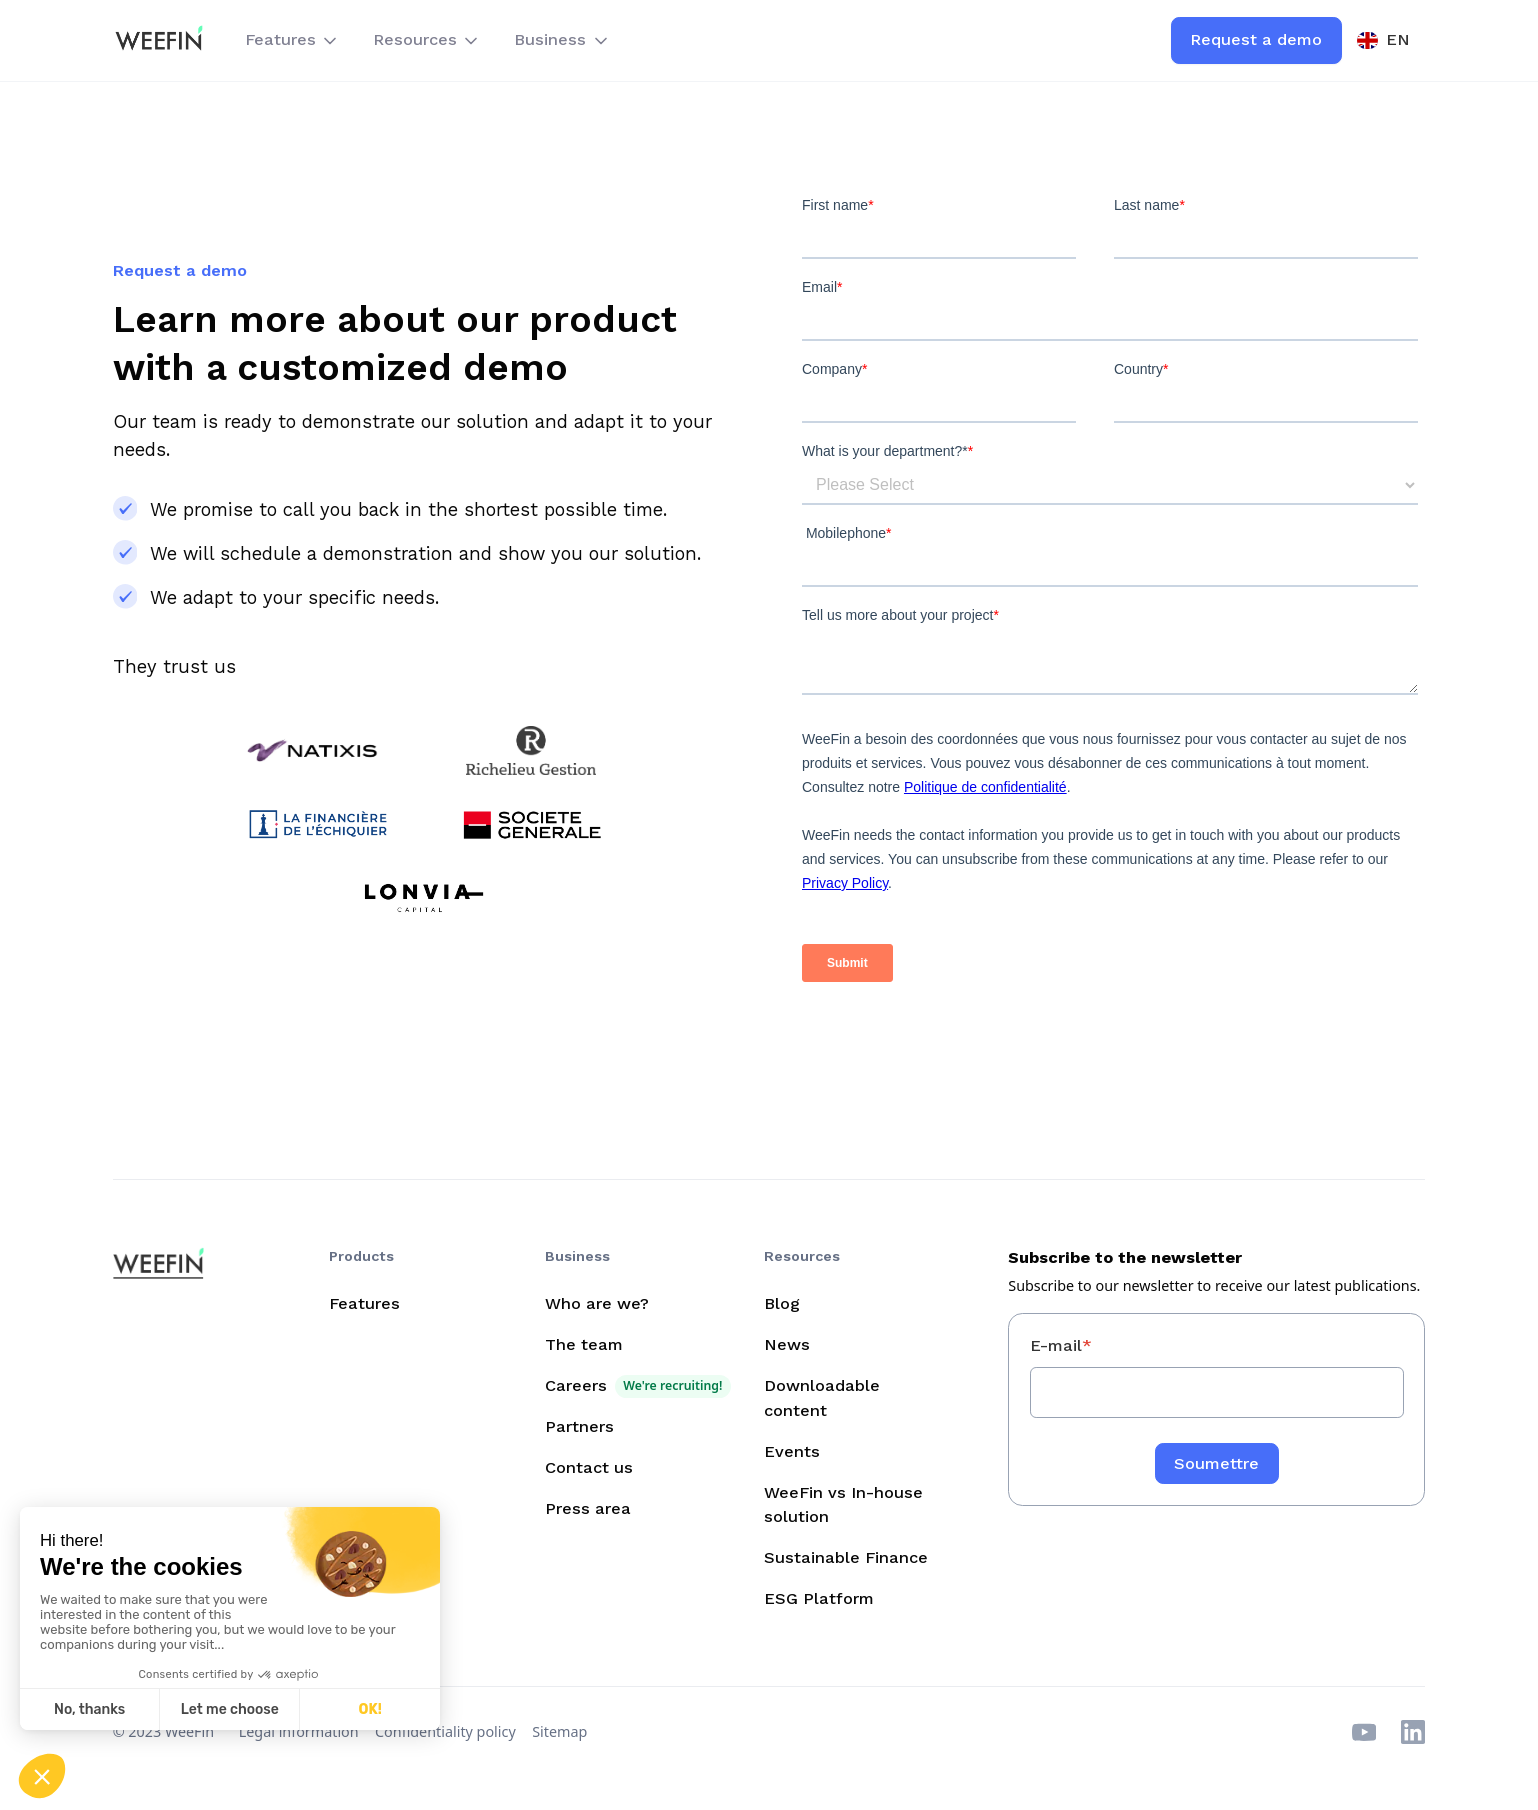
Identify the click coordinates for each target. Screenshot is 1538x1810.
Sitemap (559, 1731)
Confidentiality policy (445, 1731)
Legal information (299, 1731)
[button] (292, 41)
